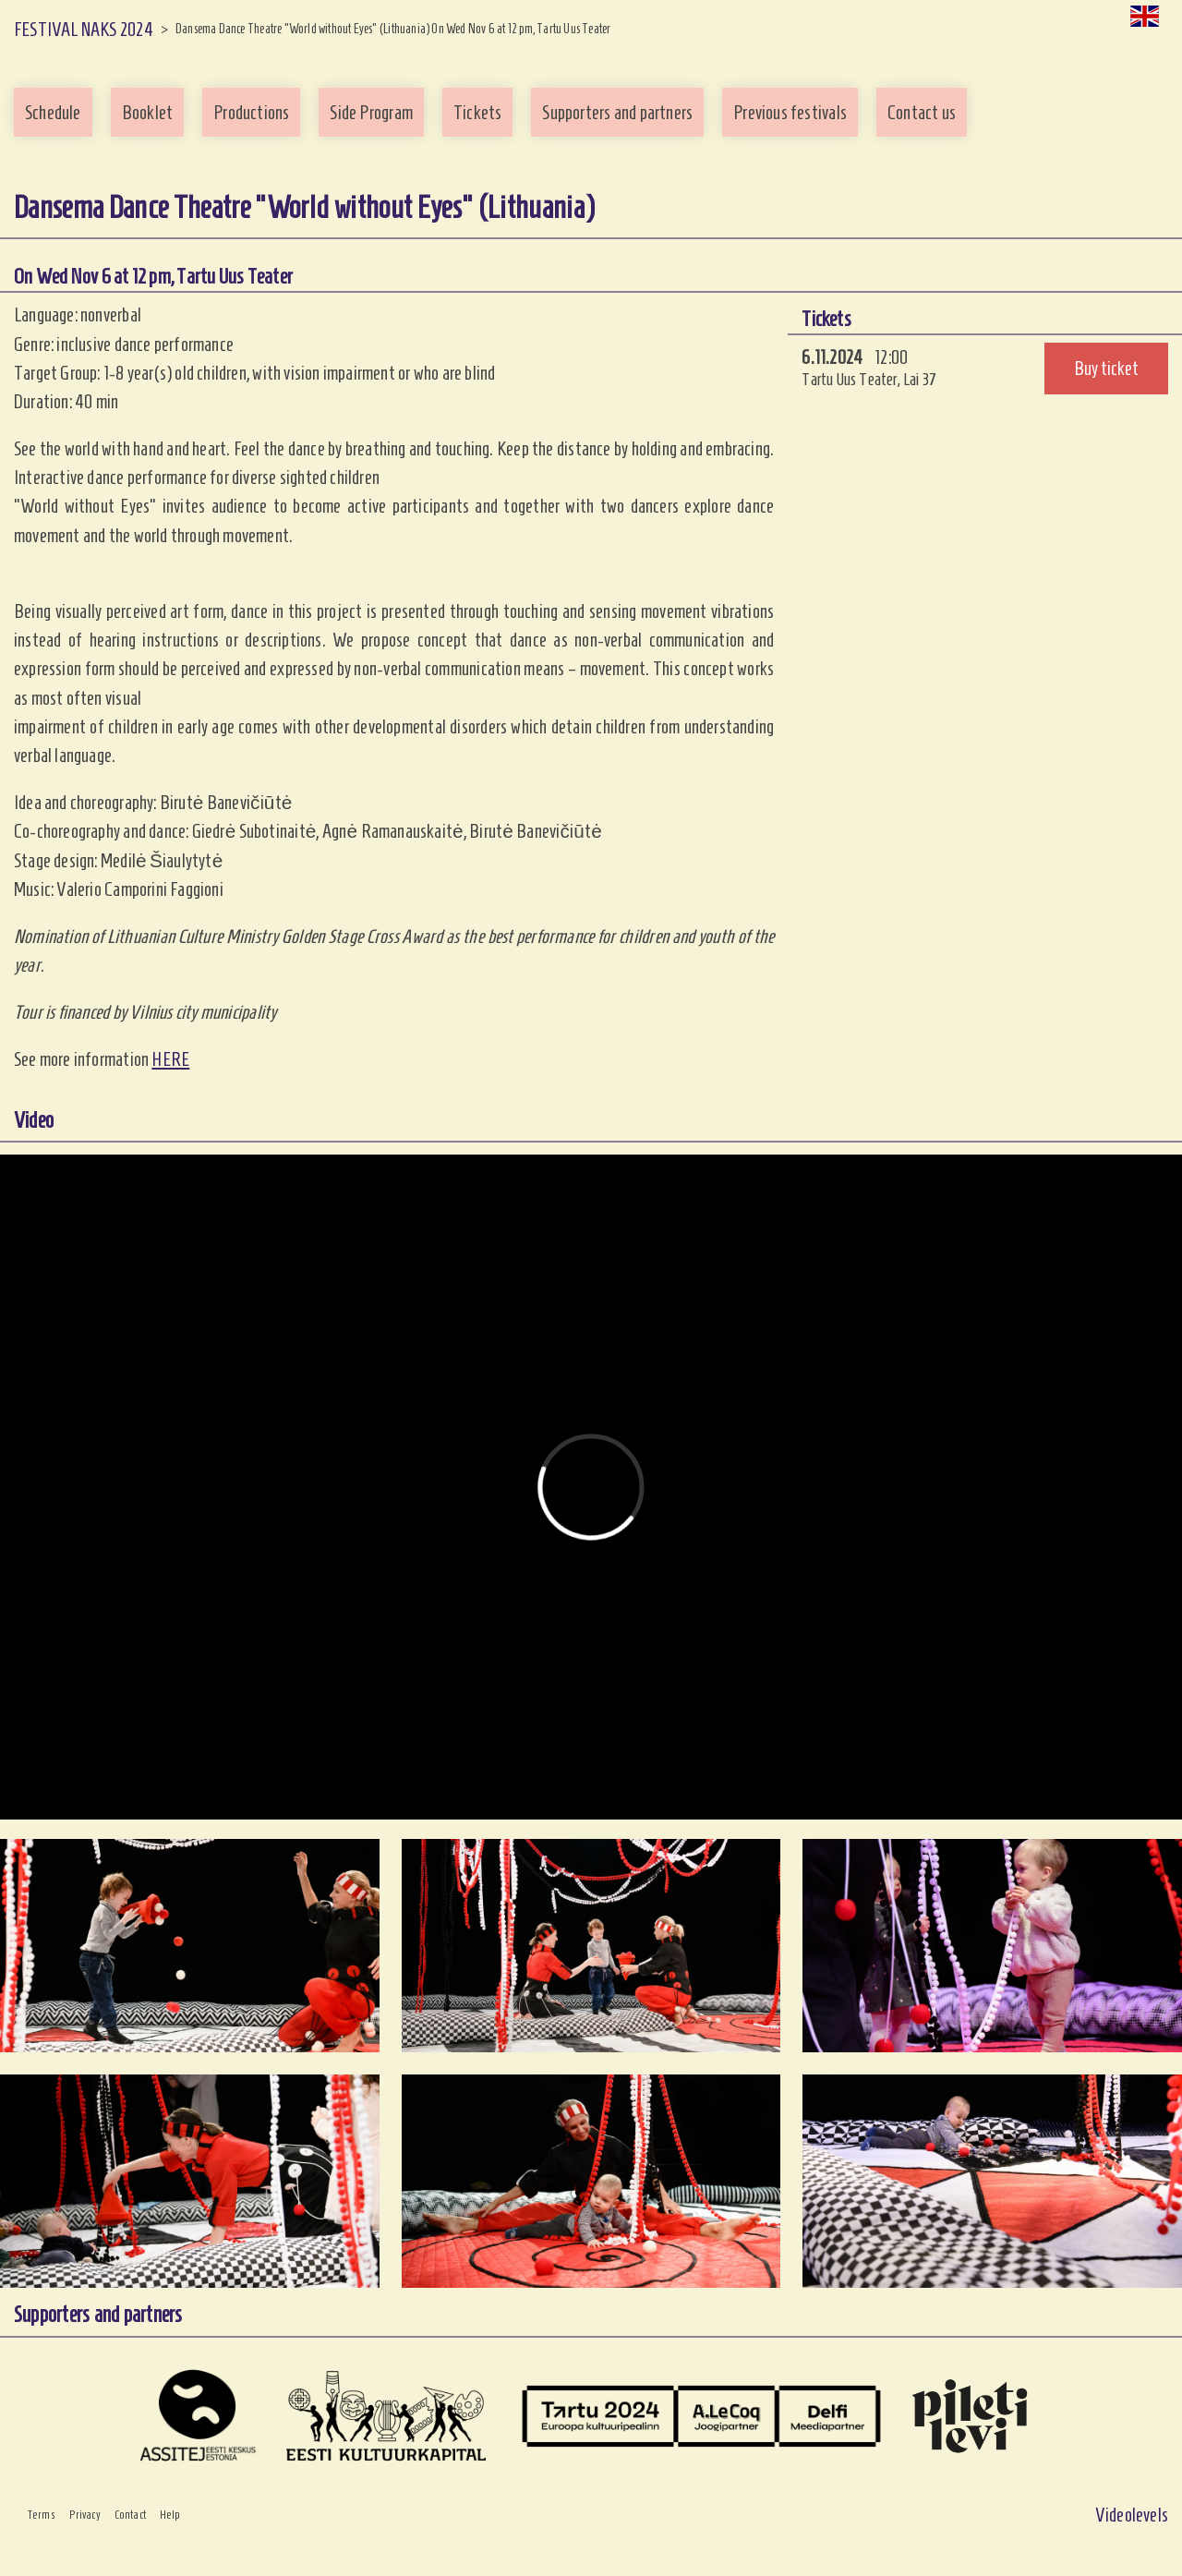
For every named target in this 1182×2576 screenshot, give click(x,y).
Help (170, 2515)
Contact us (921, 112)
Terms (41, 2515)
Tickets (477, 112)
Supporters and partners (617, 112)
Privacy (85, 2515)
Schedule (53, 112)
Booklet (147, 112)
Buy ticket (1106, 368)
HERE (170, 1059)
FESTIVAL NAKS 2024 (83, 29)
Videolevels (1131, 2514)
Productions (251, 112)
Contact (130, 2515)
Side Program (371, 112)
